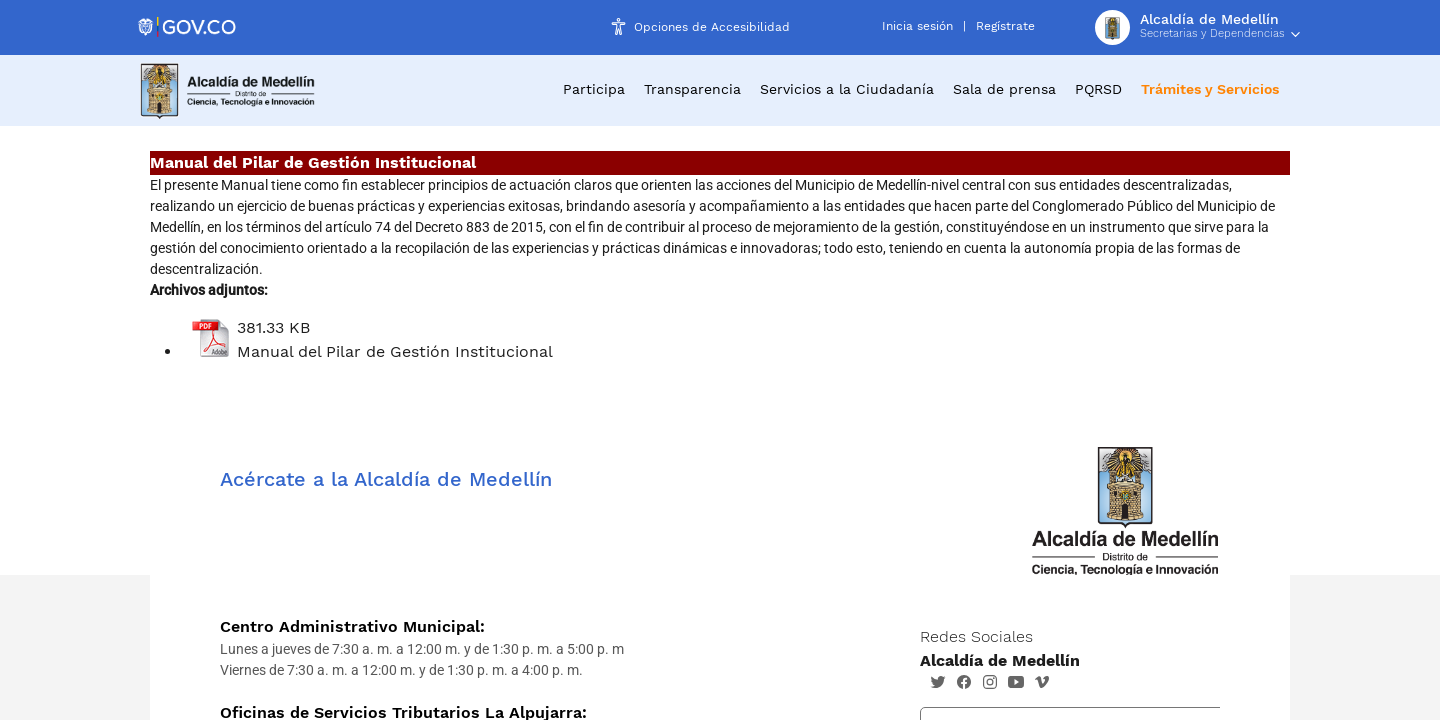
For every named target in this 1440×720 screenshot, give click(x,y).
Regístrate (1005, 26)
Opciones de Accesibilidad (712, 27)
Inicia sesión (917, 26)
